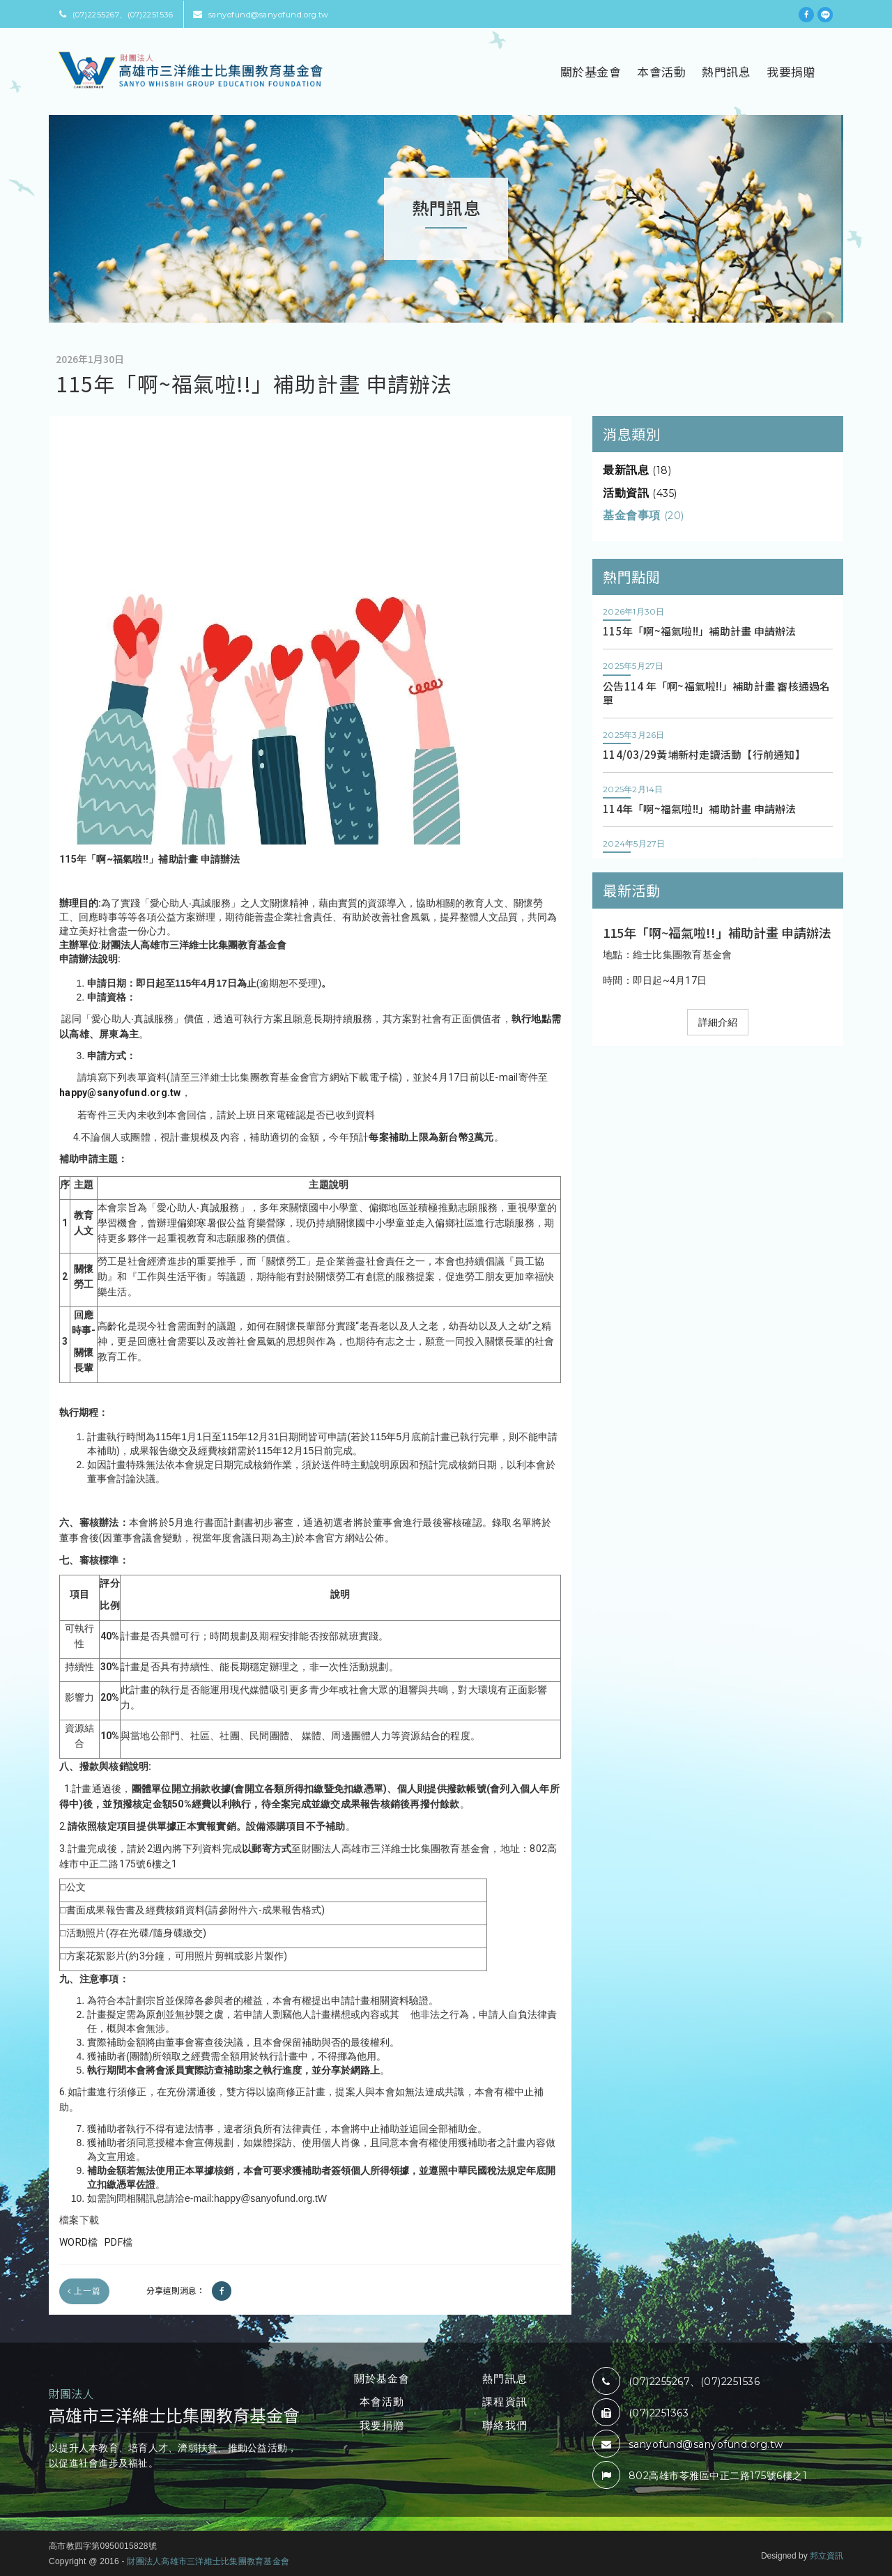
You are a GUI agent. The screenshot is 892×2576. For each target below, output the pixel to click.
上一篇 (84, 2291)
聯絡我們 (505, 2425)
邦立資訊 (826, 2556)
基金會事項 (643, 515)
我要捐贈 (791, 71)
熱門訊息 (726, 71)
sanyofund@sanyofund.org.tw (261, 15)
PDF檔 (117, 2242)
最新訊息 (637, 470)
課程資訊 (505, 2401)
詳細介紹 (717, 1022)
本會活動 (661, 71)
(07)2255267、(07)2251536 (116, 15)
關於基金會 (591, 71)
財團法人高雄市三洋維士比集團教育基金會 (208, 2561)
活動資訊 (640, 493)
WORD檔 (78, 2242)
